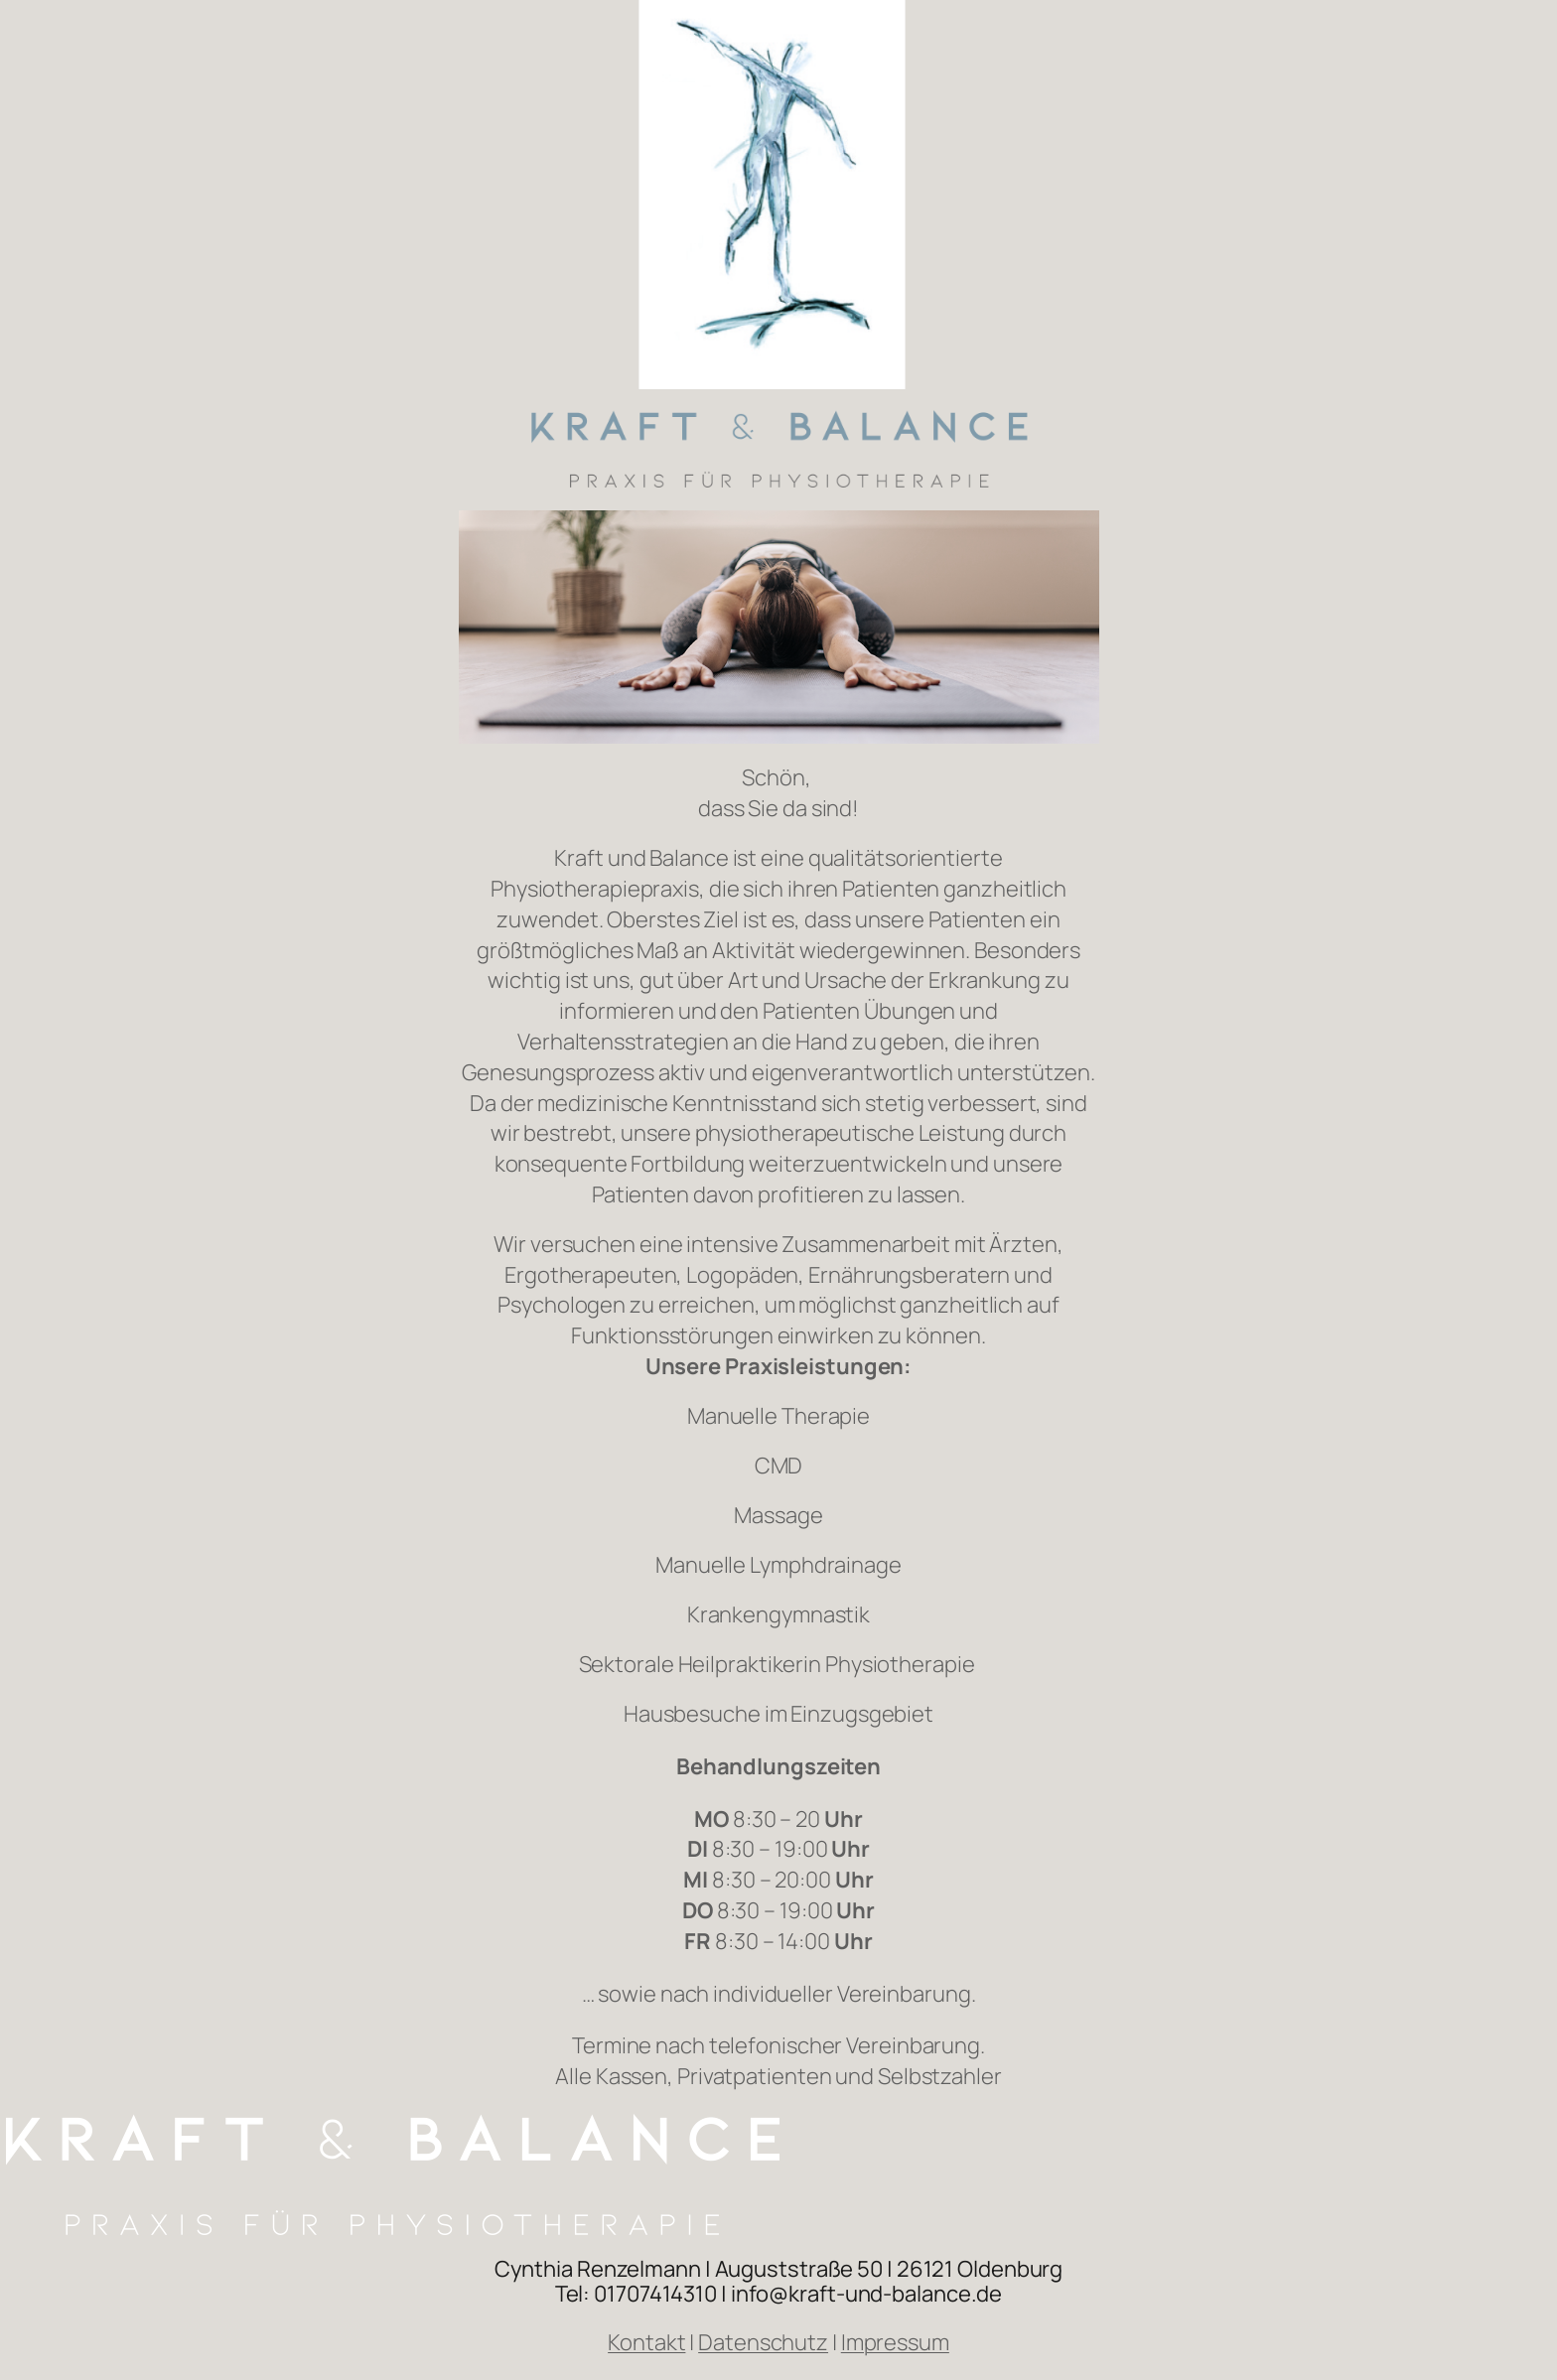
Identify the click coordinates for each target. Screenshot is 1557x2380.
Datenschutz (763, 2342)
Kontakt (646, 2342)
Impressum (895, 2342)
